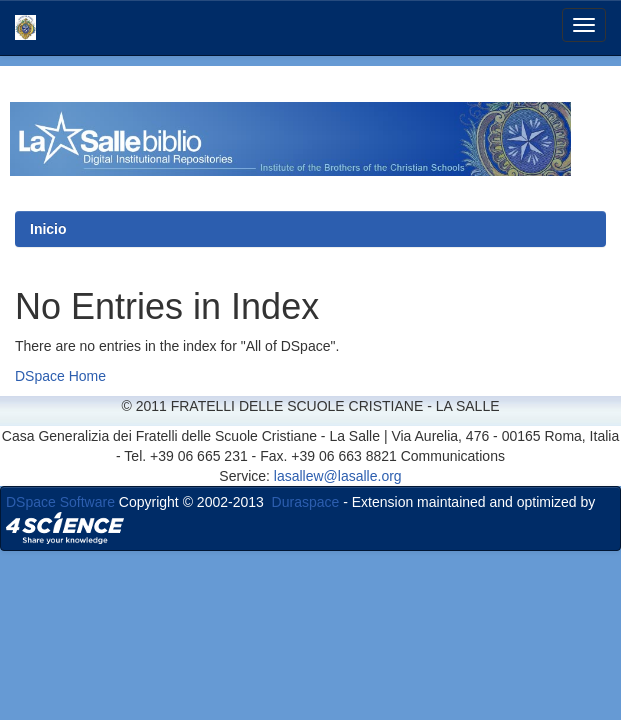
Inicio (48, 229)
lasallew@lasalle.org (338, 476)
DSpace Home (60, 376)
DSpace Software (60, 502)
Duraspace (306, 502)
